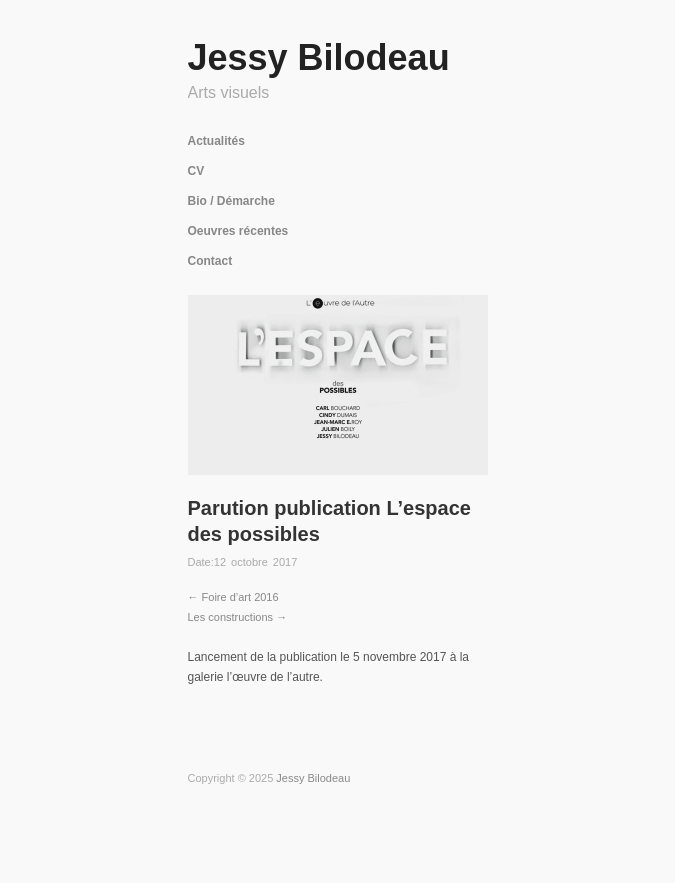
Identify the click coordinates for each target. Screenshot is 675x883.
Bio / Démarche (231, 201)
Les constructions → (238, 617)
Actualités (216, 141)
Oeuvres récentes (238, 231)
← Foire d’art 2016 (233, 597)
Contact (210, 261)
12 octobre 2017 (256, 562)
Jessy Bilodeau (319, 57)
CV (196, 171)
